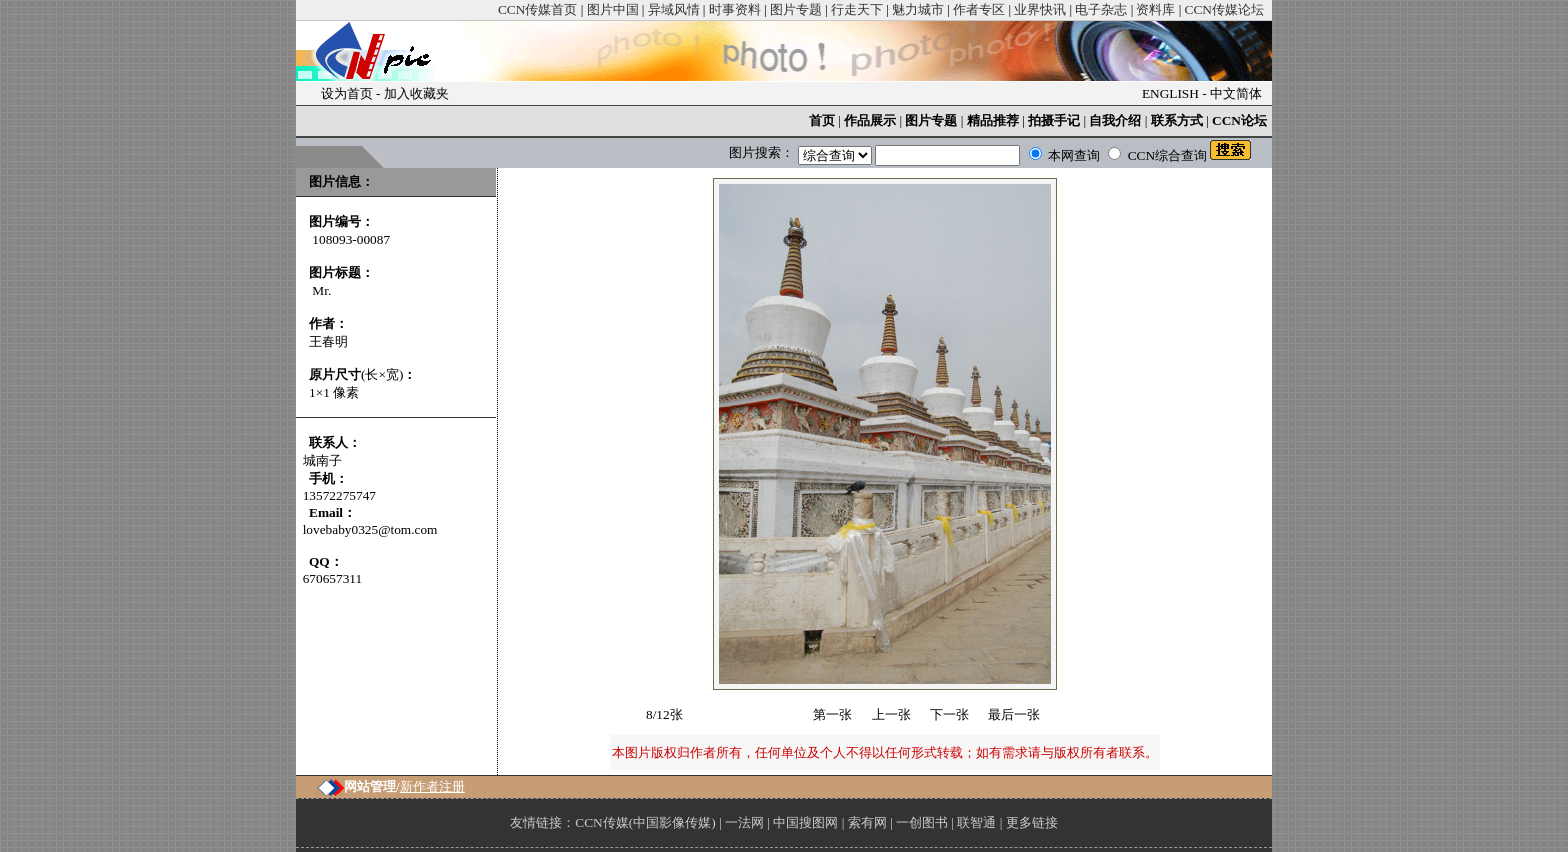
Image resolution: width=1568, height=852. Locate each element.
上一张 (891, 714)
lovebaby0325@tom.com (370, 529)
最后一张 (1014, 714)
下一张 (949, 714)
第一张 (832, 714)
